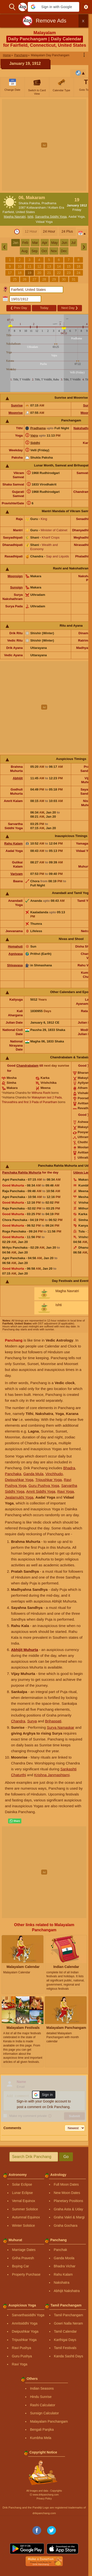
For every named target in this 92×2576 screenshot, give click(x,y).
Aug (24, 251)
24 (78, 273)
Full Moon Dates (66, 2184)
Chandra (18, 1721)
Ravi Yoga (65, 1491)
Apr (44, 243)
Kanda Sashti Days (68, 2356)
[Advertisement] (46, 145)
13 (49, 266)
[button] (53, 7)
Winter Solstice (23, 2225)
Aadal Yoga (76, 216)
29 (54, 279)
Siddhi (35, 443)
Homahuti (15, 946)
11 (29, 266)
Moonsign (15, 576)
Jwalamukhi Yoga (19, 1497)
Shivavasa (15, 965)
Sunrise (17, 405)
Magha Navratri (15, 216)
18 (20, 273)
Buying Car (20, 2266)
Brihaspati (53, 1721)
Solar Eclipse (22, 2184)
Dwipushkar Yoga (19, 1480)
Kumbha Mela (40, 2438)
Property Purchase (26, 2274)
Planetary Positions (68, 2201)
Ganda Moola (64, 2258)
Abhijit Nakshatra (67, 2291)
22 (59, 273)
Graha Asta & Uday (68, 2209)
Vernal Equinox (23, 2201)
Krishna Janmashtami (51, 1775)
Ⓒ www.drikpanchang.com (44, 2494)
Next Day (69, 308)
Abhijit (18, 778)
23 (69, 273)
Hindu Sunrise (41, 2397)
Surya (32, 1721)
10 (20, 266)
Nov (54, 251)
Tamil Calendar (65, 2331)
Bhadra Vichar (64, 2266)
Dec (64, 251)
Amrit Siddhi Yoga (40, 1491)
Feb (25, 243)
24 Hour (49, 231)
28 (44, 279)
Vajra (34, 435)
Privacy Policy (44, 2498)
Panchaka (13, 1474)
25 (15, 279)
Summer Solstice (25, 2209)
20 (39, 273)
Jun (64, 243)
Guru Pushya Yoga (43, 1485)
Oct (44, 251)
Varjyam (17, 874)
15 (69, 266)
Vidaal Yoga (44, 222)
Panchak (60, 2250)
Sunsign (16, 587)
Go (65, 2157)
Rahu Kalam (13, 843)
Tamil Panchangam (68, 2315)
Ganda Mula (33, 1474)
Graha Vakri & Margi (69, 2217)
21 (49, 273)
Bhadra (69, 1468)
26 (24, 279)
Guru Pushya (22, 2356)
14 (59, 266)
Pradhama (38, 428)
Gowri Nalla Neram (68, 2323)
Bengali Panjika (42, 2429)
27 (34, 279)
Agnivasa (16, 954)
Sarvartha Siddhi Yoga (51, 216)
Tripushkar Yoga (48, 1480)
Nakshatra (61, 2282)
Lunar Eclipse (22, 2193)
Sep (34, 251)
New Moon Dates (67, 2193)
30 (64, 279)
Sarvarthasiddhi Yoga (28, 2315)
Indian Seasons (42, 2388)
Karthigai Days (65, 2340)
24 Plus (67, 231)
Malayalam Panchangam (49, 2421)
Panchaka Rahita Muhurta (21, 1172)
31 (74, 279)
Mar (35, 243)
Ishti (30, 216)
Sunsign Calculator (44, 2413)
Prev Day (18, 308)
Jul (73, 243)
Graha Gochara (66, 2225)
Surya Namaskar (60, 1727)
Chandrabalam (27, 1065)
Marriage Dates (24, 2250)
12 (39, 266)
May (54, 243)
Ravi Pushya (21, 2348)
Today (44, 308)
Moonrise (16, 413)
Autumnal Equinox (26, 2217)
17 (10, 273)
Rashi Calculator (42, 2405)
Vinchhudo (54, 1474)
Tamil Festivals (65, 2348)
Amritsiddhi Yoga (24, 2323)
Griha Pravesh (23, 2258)
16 (78, 266)
